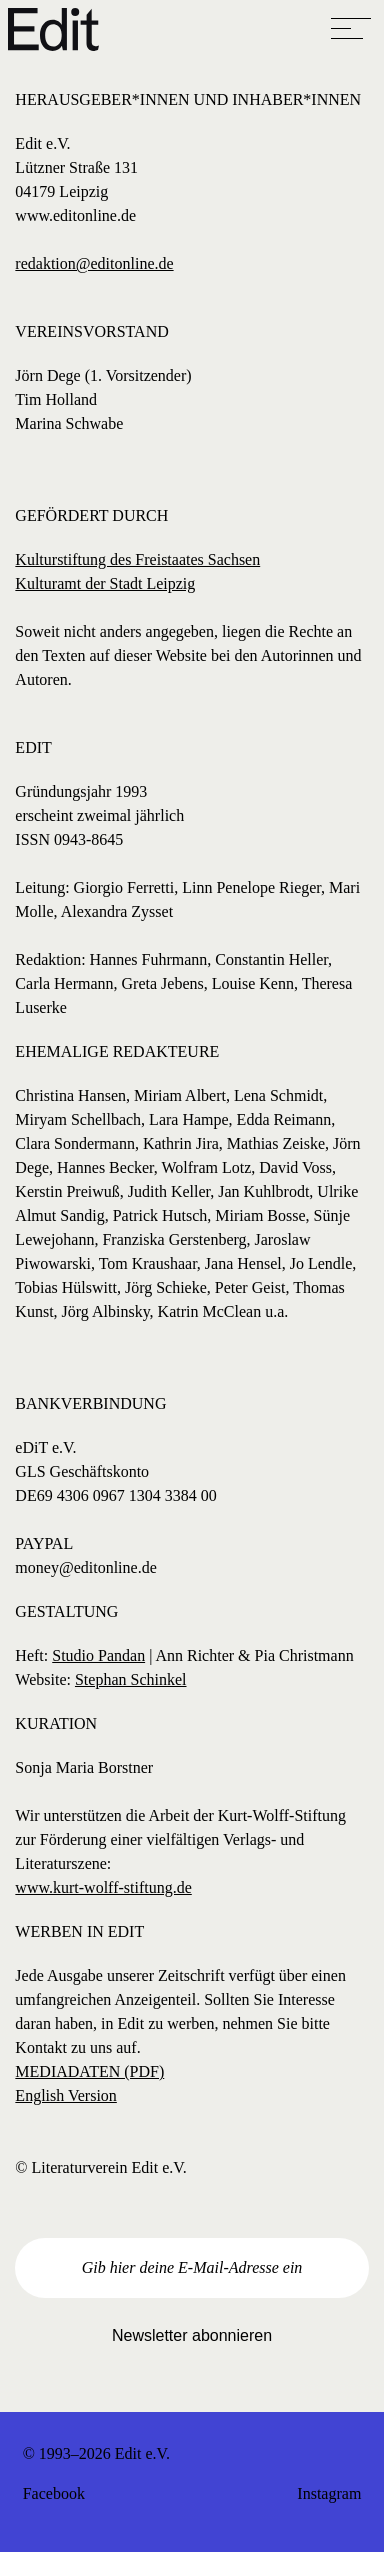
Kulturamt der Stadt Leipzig (105, 583)
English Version (65, 2095)
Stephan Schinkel (131, 1679)
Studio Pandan (98, 1655)
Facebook (54, 2493)
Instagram (329, 2493)
